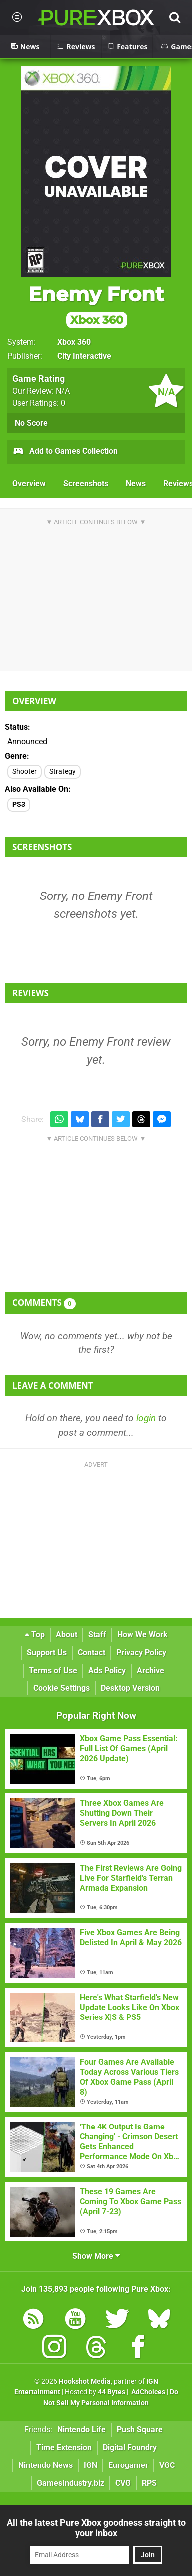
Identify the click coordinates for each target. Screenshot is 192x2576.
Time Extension (64, 2447)
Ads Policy (107, 1670)
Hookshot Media (85, 2381)
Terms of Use (53, 1670)
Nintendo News (45, 2465)
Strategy (62, 771)
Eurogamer (128, 2465)
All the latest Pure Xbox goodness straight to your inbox (96, 2527)
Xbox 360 (74, 342)
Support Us (47, 1652)
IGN (90, 2465)
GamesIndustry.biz (70, 2483)
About (66, 1634)
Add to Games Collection (65, 452)
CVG (123, 2483)
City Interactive (84, 356)
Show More (96, 2256)
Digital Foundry (130, 2447)
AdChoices (147, 2392)
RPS (149, 2483)
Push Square (140, 2429)
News (136, 483)
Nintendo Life (81, 2429)
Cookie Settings (61, 1688)
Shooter (24, 771)
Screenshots (85, 483)
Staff (97, 1634)
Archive (150, 1670)
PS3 (18, 804)
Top (35, 1634)
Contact (91, 1652)
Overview (29, 483)
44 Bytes (111, 2392)
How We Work (142, 1634)
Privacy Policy (141, 1652)
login (146, 1418)
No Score (31, 423)
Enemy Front (96, 305)
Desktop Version (130, 1688)
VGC (167, 2465)
